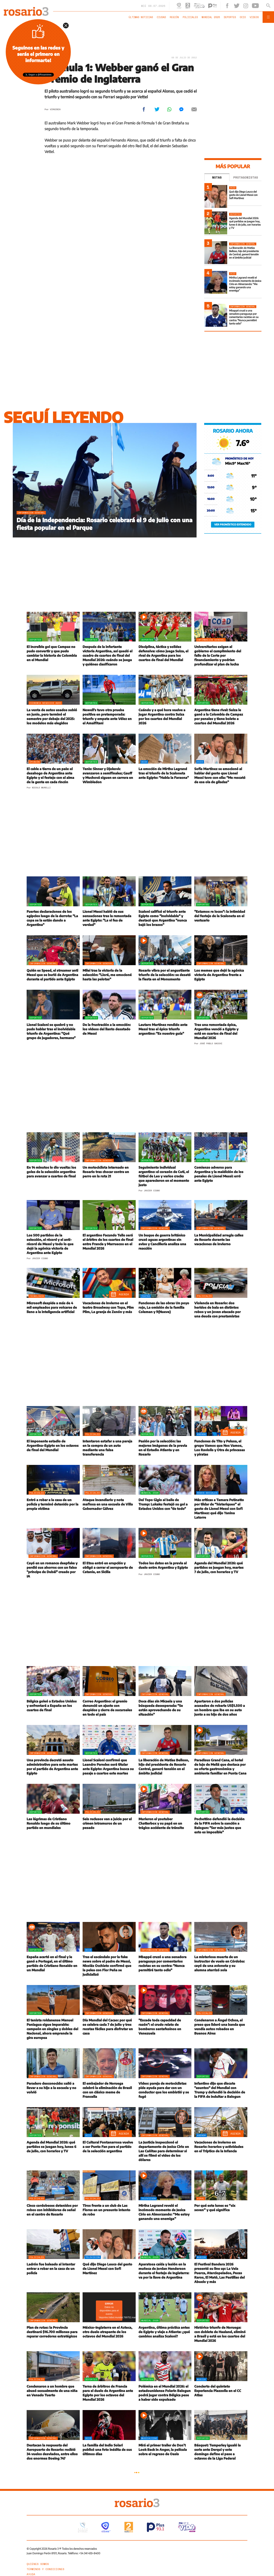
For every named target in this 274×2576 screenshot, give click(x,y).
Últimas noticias (141, 17)
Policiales (190, 17)
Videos (254, 17)
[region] (137, 39)
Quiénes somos (38, 2564)
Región (174, 17)
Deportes (230, 17)
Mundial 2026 (211, 17)
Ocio (243, 17)
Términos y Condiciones (45, 2569)
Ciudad (161, 17)
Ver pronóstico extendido (232, 524)
